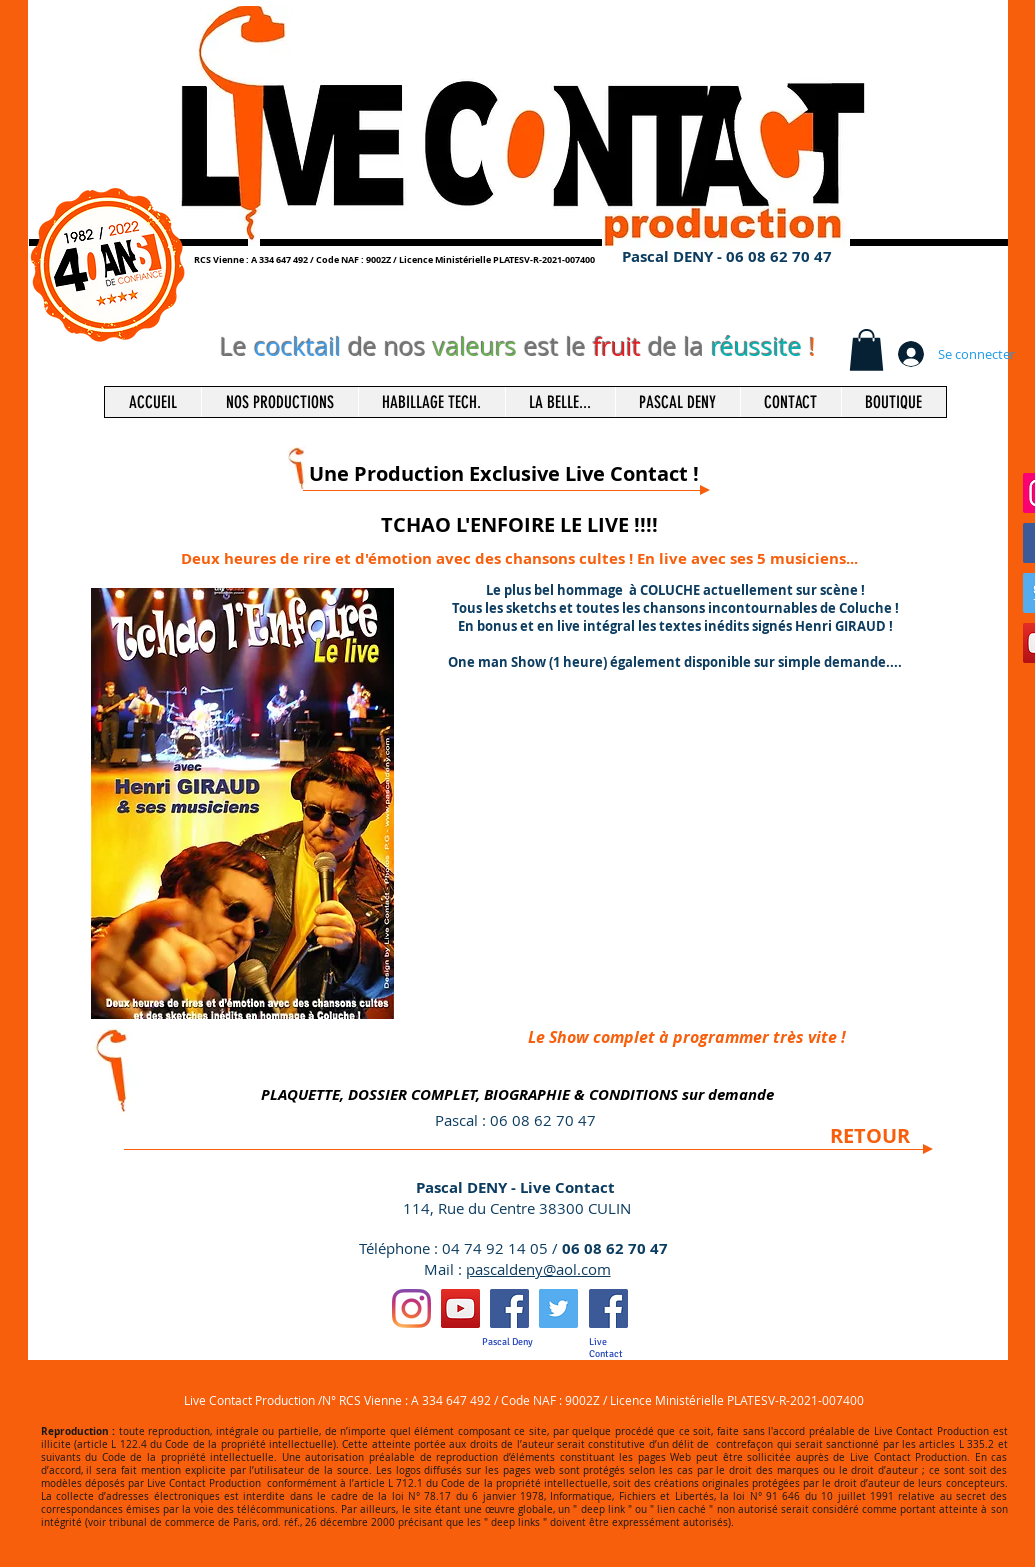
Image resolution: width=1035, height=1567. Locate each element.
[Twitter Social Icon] (558, 1308)
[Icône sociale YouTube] (460, 1308)
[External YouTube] (676, 857)
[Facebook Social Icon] (509, 1308)
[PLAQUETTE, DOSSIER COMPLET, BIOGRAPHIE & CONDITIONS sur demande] (518, 1094)
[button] (866, 350)
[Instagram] (411, 1308)
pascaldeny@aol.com (538, 1269)
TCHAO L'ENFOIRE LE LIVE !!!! (519, 524)
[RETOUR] (870, 1136)
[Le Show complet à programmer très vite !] (687, 1037)
